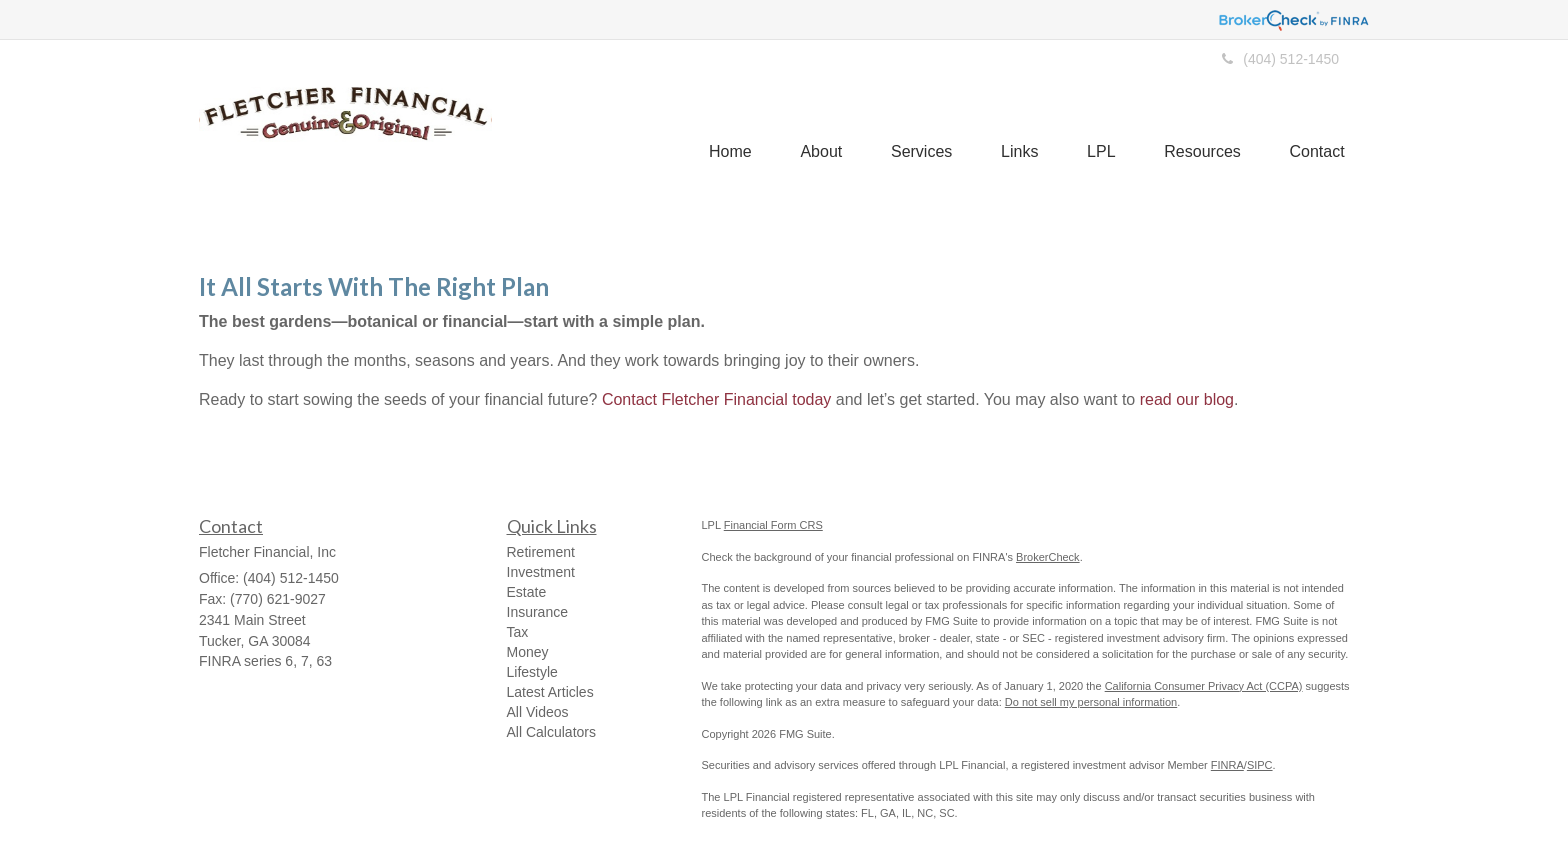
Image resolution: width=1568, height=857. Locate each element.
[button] (814, 125)
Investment (541, 572)
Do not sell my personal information (1091, 702)
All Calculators (551, 732)
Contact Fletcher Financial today (716, 399)
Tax (518, 632)
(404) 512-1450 (1280, 59)
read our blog (1187, 399)
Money (528, 652)
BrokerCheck (1048, 557)
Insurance (537, 612)
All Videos (538, 712)
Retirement (541, 552)
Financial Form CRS (773, 525)
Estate (527, 592)
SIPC (1260, 765)
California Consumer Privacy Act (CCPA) (1204, 686)
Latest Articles (550, 692)
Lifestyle (532, 672)
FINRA (1227, 765)
